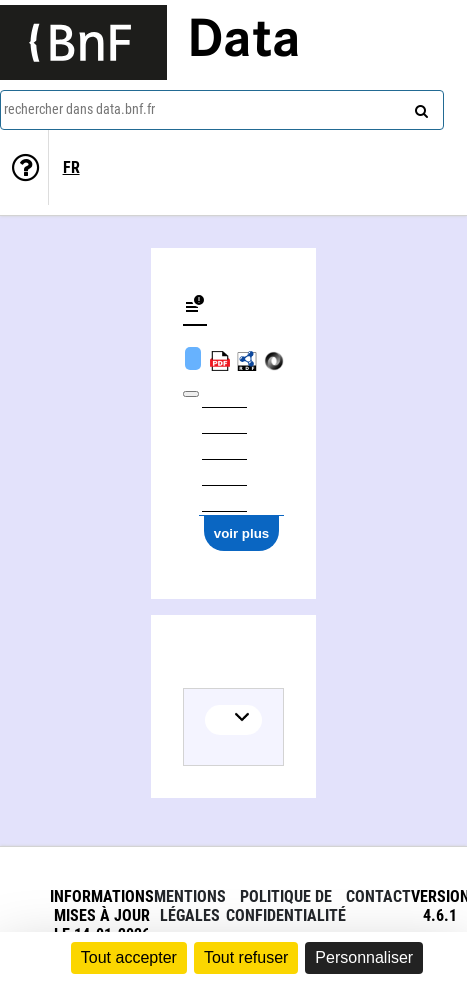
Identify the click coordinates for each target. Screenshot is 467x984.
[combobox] (222, 110)
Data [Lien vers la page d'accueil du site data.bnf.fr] (244, 42)
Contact (378, 896)
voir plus (242, 533)
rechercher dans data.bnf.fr (79, 109)
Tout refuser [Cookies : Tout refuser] (246, 957)
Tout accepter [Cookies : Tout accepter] (129, 957)
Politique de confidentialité (286, 906)
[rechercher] (419, 107)
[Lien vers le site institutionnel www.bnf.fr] (83, 42)
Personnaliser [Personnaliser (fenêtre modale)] (364, 957)
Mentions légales (190, 906)
